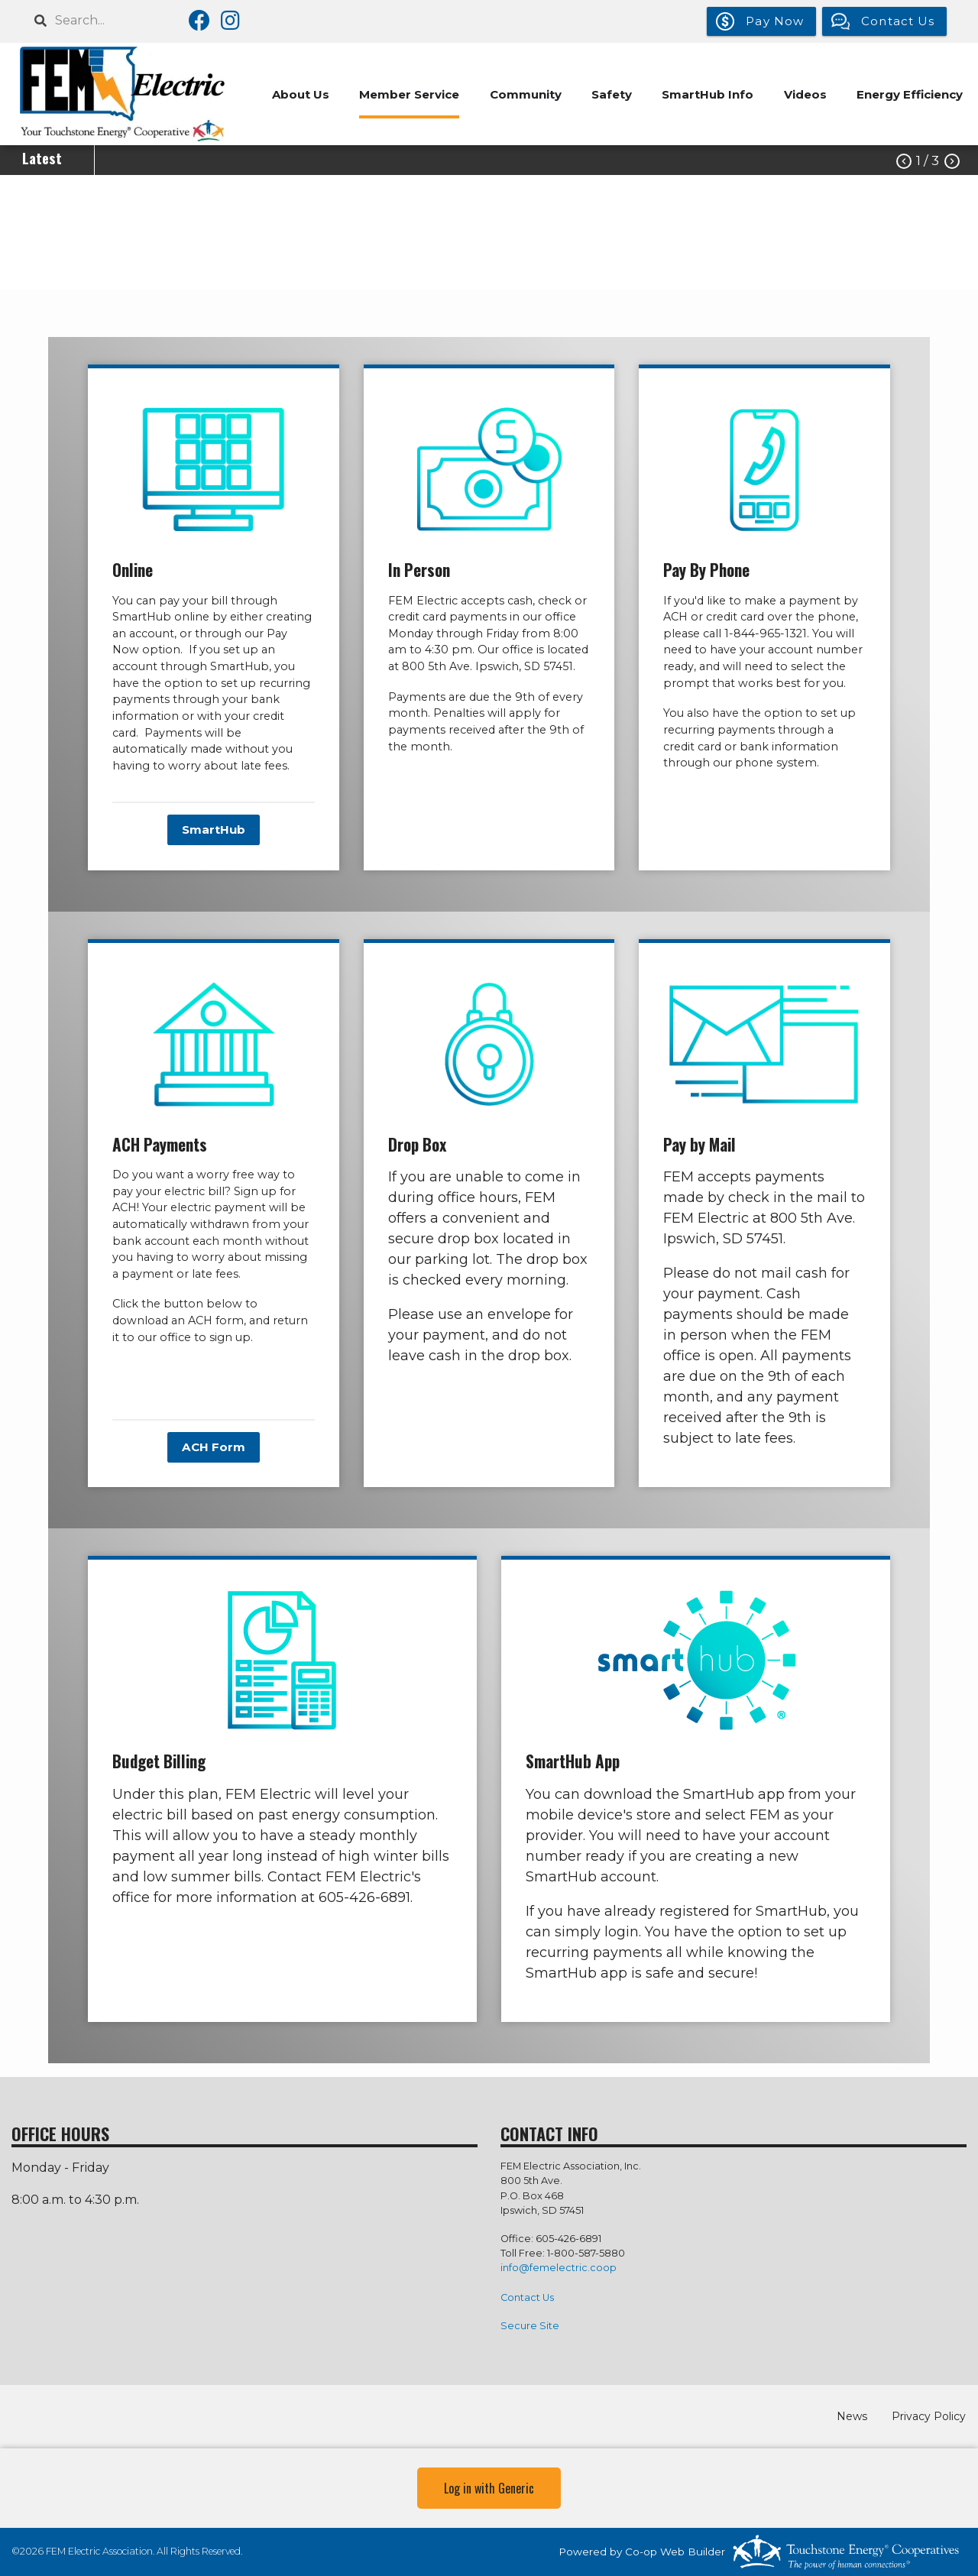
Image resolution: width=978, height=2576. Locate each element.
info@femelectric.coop (558, 2267)
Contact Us (527, 2297)
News (852, 2416)
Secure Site (529, 2325)
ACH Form (213, 1447)
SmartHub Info (707, 94)
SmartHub (213, 830)
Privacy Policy (929, 2416)
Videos (804, 94)
